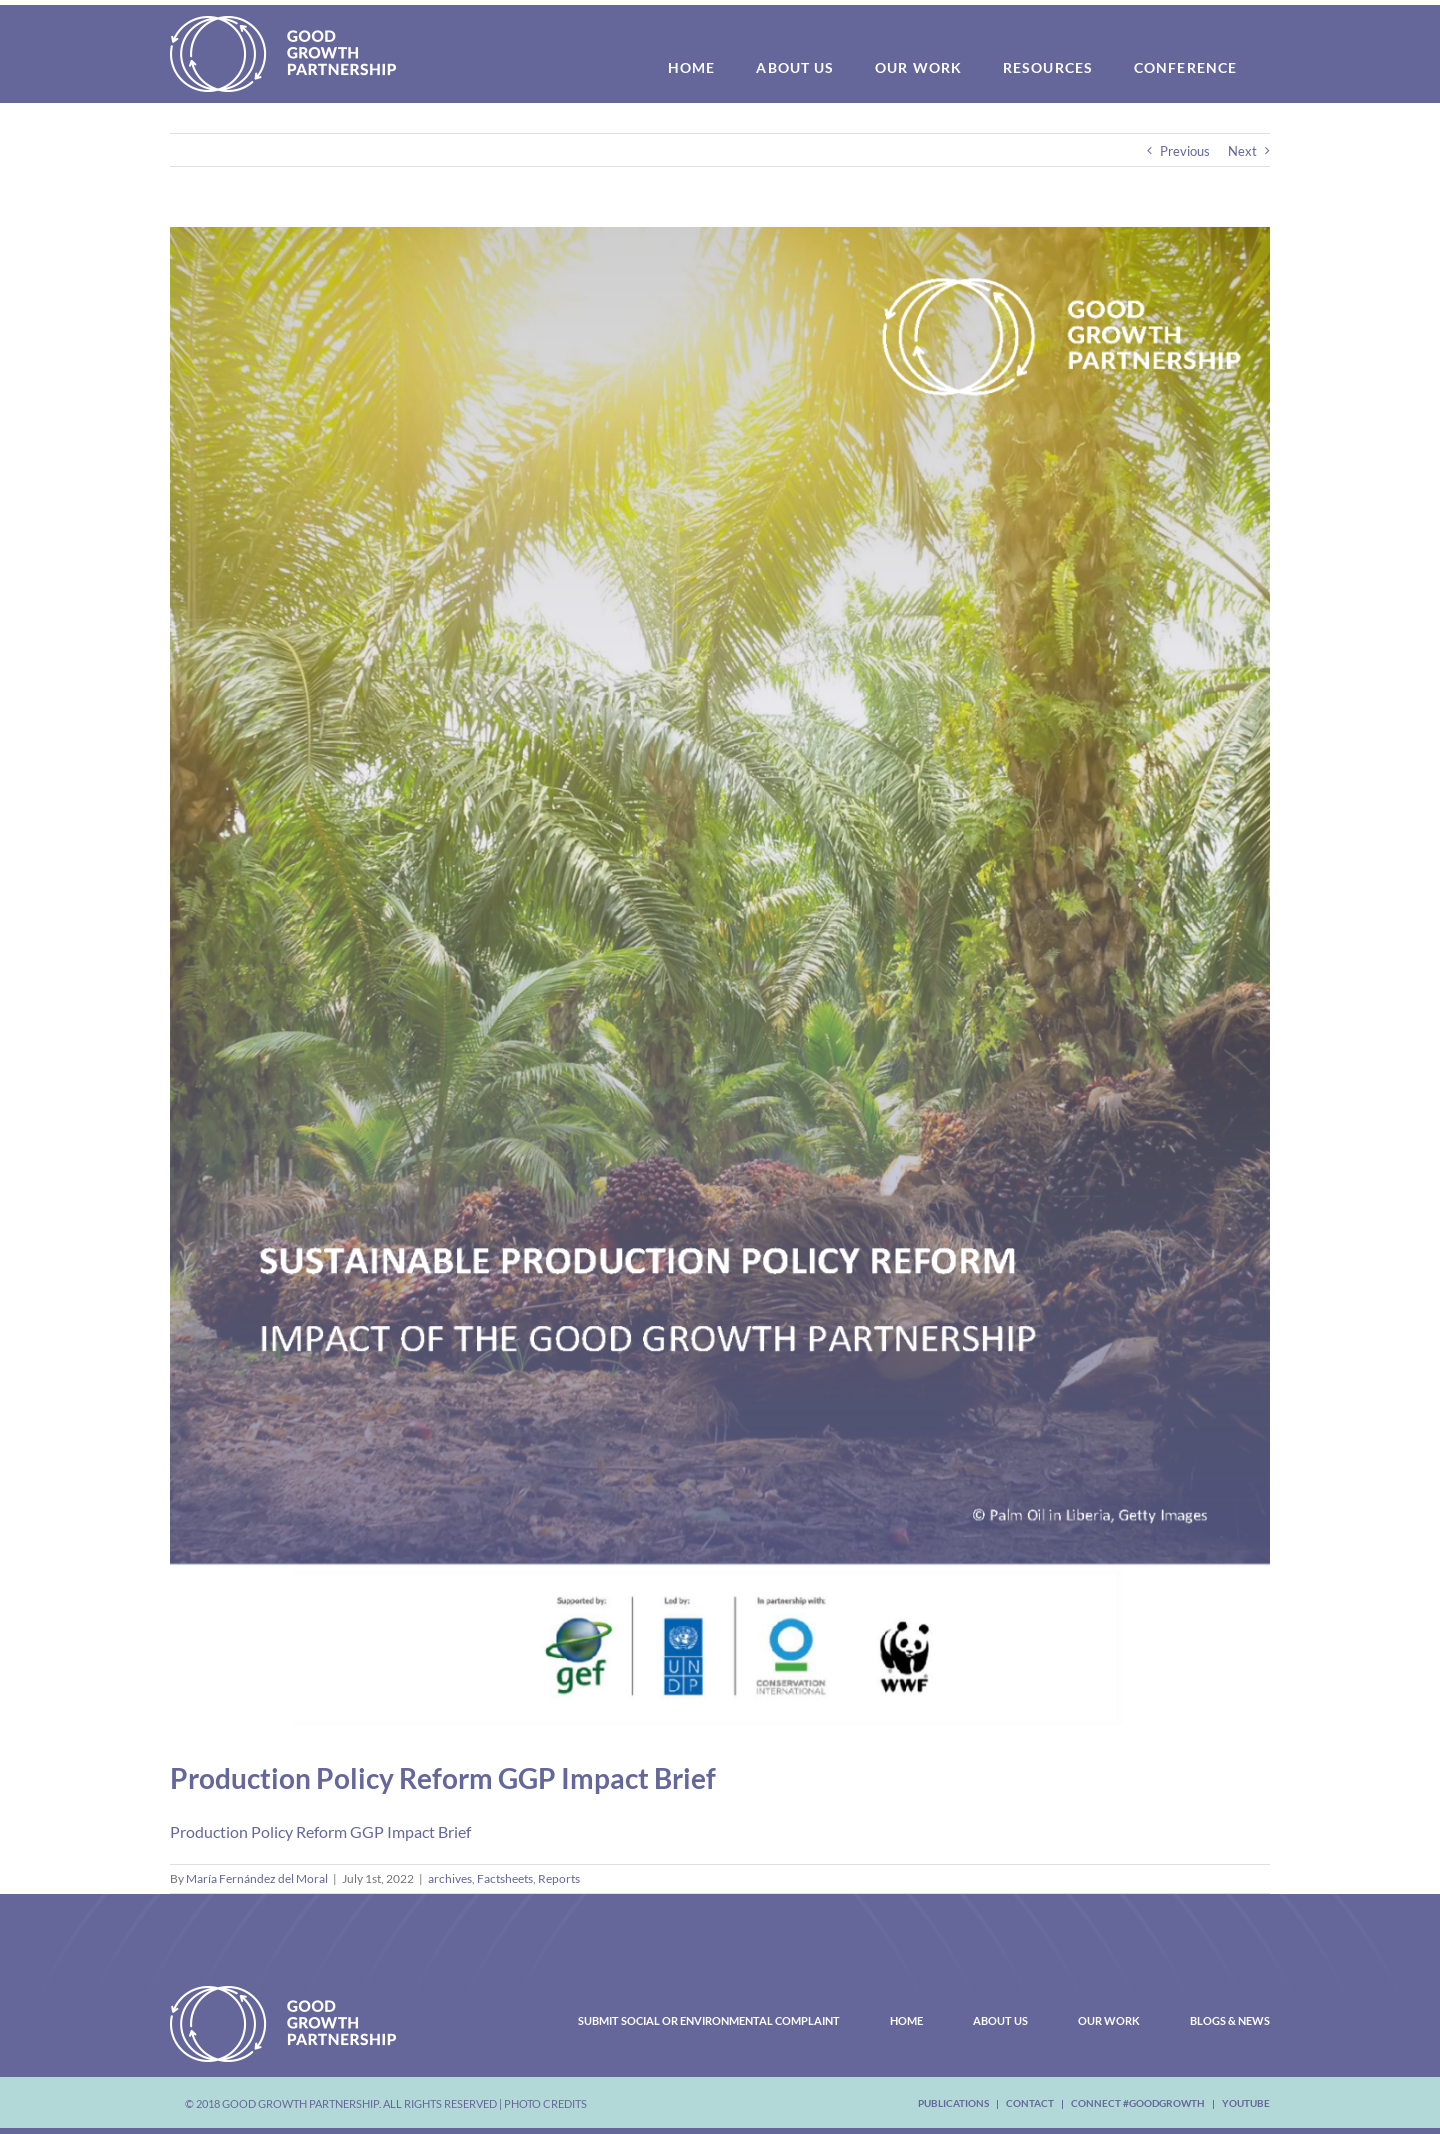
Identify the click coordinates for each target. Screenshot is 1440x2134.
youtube (1246, 2103)
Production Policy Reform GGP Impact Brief (320, 1831)
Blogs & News (1230, 2020)
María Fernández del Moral (257, 1878)
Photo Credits (545, 2103)
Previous (1185, 151)
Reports (559, 1878)
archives (450, 1878)
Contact (1030, 2103)
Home (906, 2020)
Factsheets (505, 1878)
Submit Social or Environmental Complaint (709, 2020)
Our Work (1109, 2020)
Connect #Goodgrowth (1138, 2103)
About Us (1000, 2020)
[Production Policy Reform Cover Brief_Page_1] (720, 981)
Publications (953, 2103)
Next (1242, 151)
